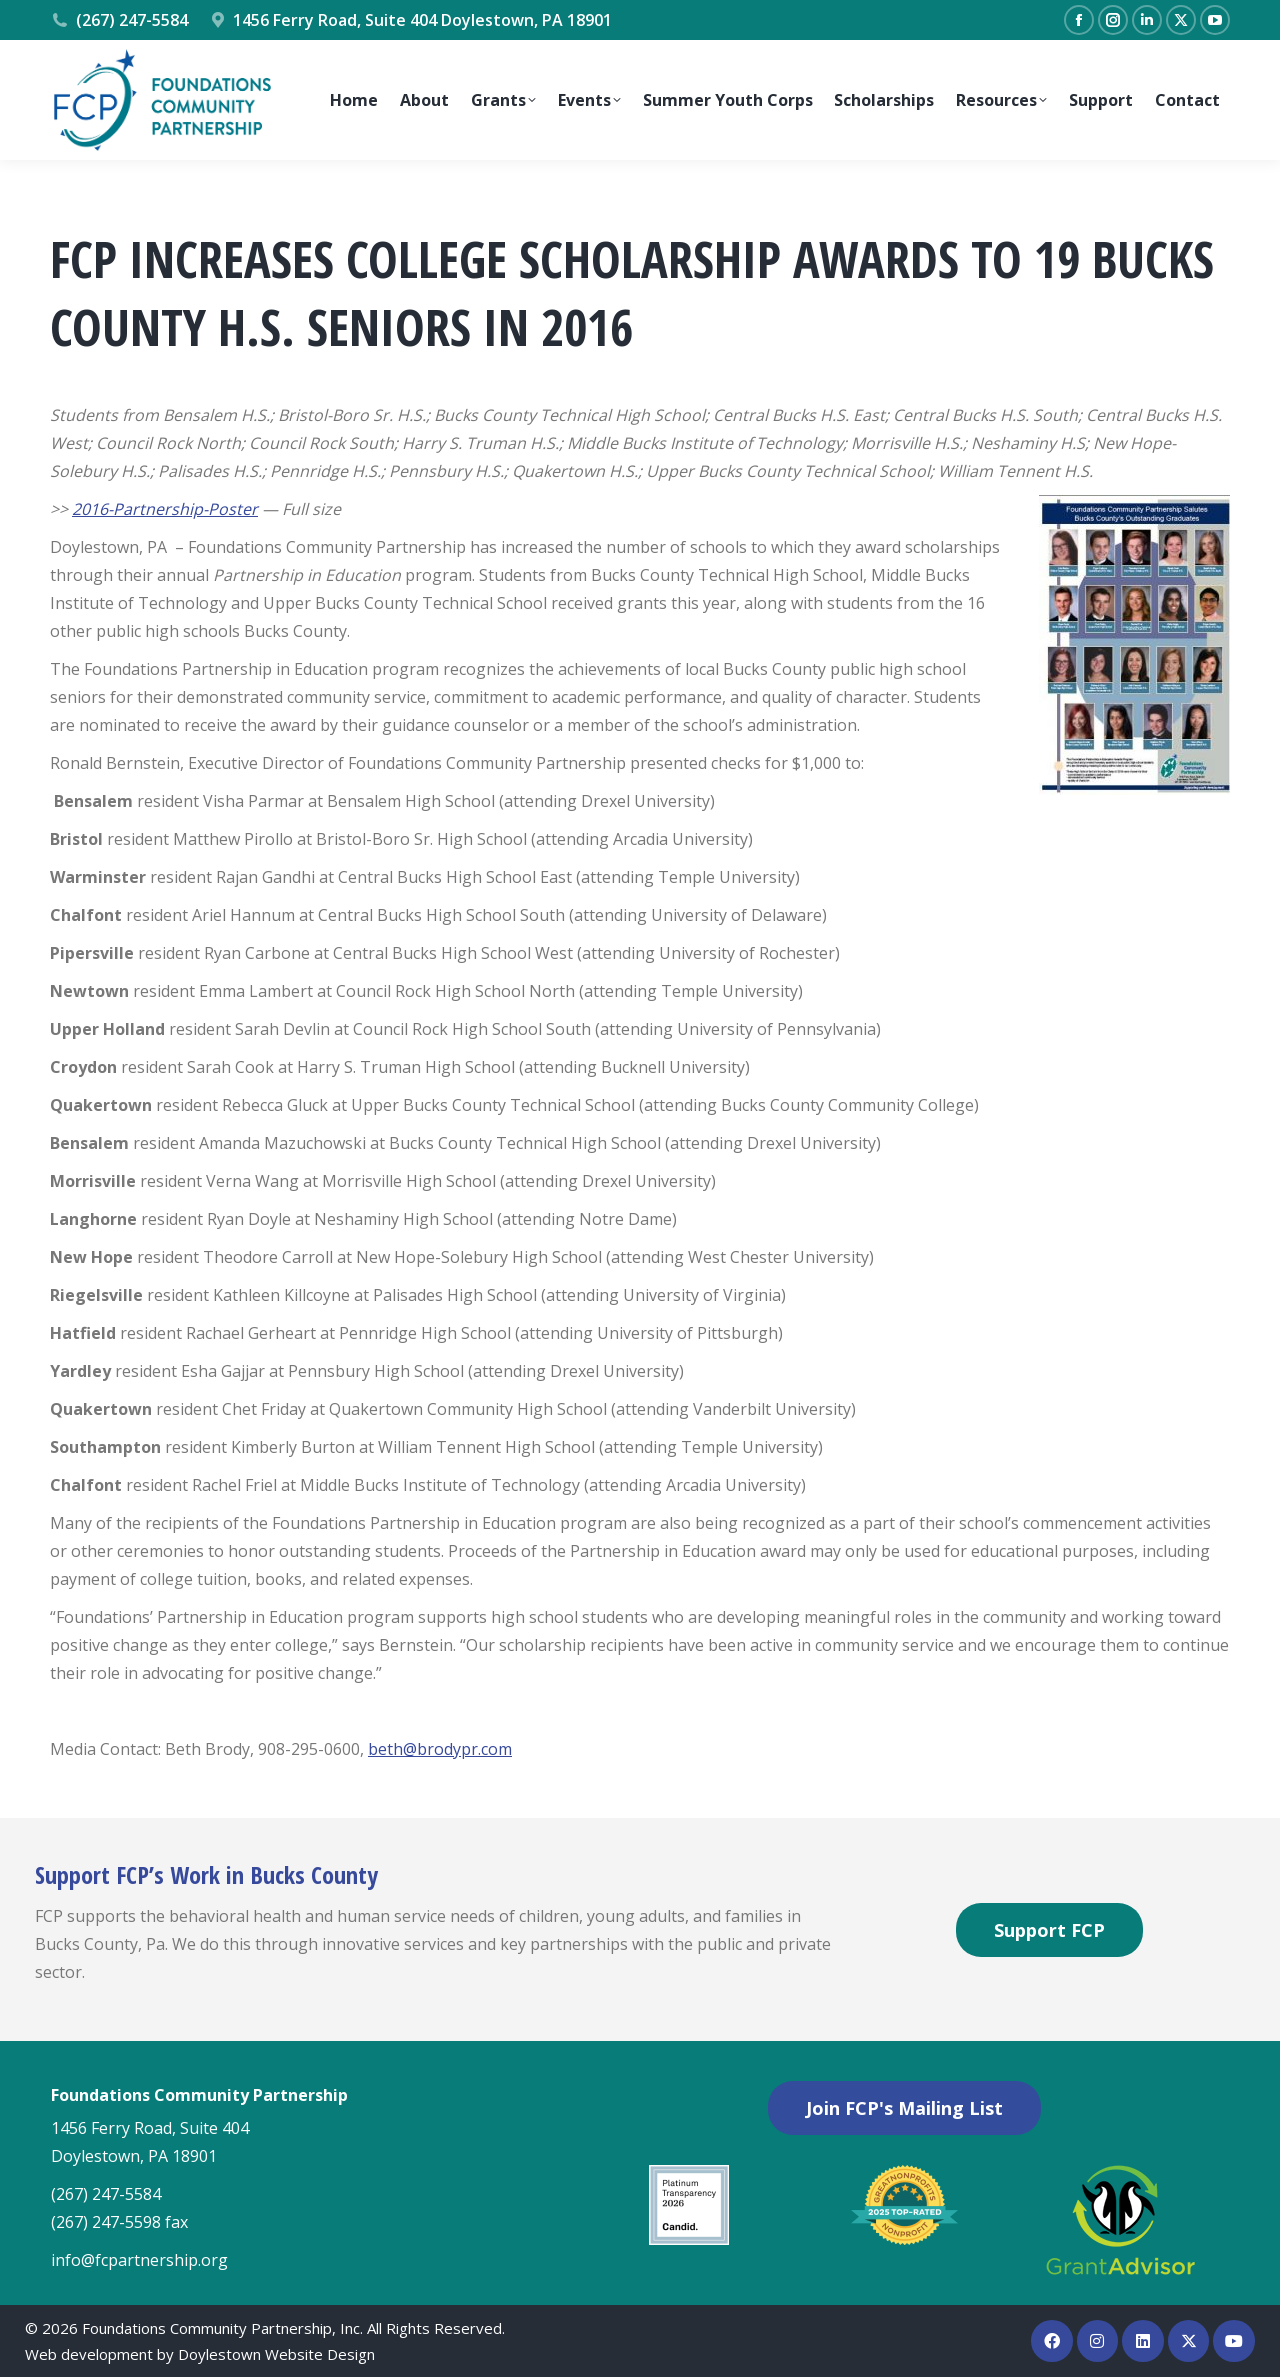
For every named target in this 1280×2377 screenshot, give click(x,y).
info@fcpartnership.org (139, 2260)
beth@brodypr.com (440, 1749)
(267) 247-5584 (119, 20)
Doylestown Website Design (276, 2354)
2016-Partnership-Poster (165, 509)
